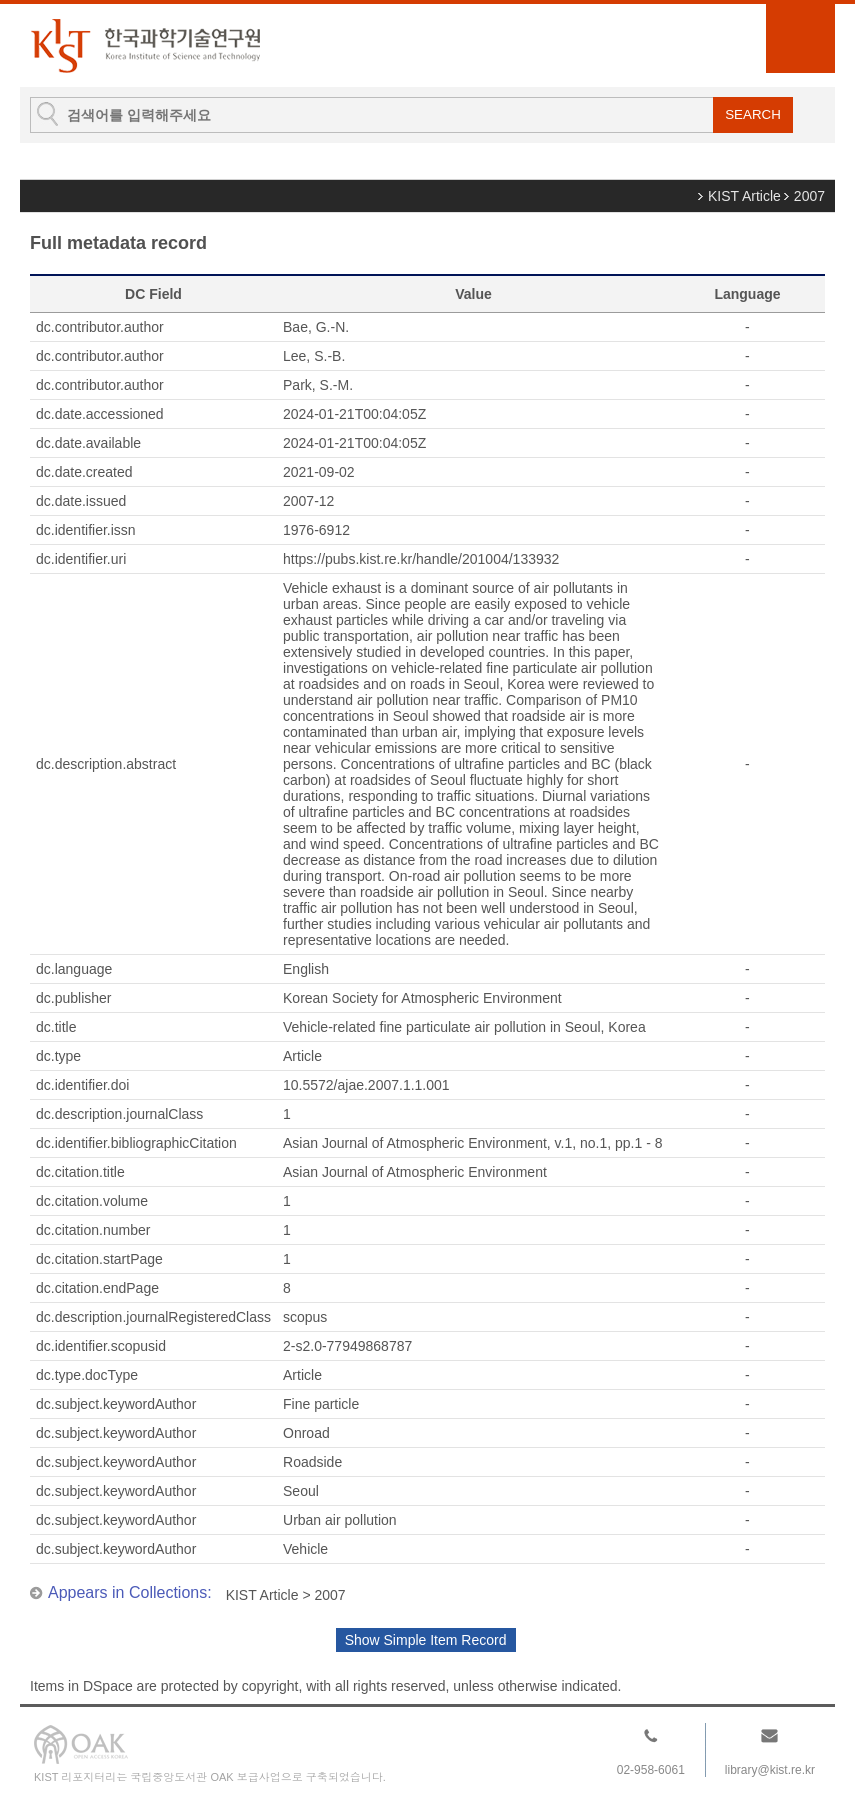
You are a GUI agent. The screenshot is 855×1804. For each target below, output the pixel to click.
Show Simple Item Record (426, 1640)
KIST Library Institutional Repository (145, 45)
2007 (809, 196)
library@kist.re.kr (770, 1770)
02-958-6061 (651, 1770)
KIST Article (744, 196)
